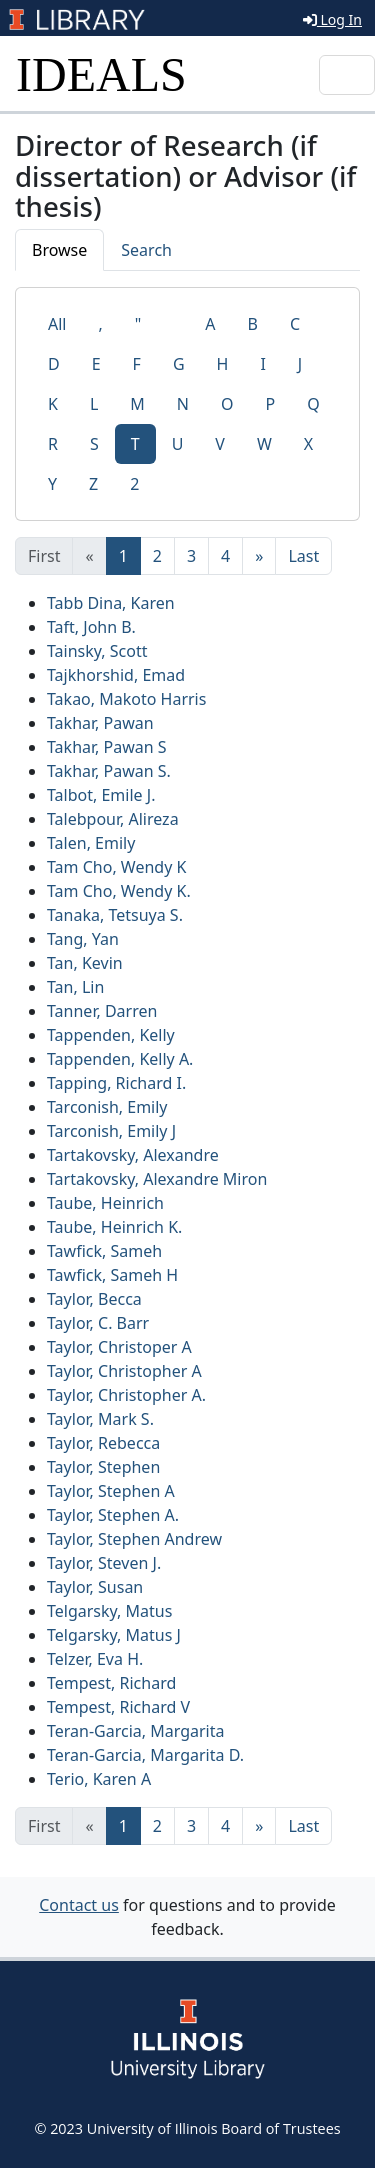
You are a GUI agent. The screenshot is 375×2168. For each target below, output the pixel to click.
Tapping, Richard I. (116, 1083)
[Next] (259, 556)
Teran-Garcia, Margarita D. (145, 1755)
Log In (332, 19)
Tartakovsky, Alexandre (133, 1155)
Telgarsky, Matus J (114, 1635)
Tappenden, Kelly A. (120, 1059)
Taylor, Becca (94, 1299)
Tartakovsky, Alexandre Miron (157, 1179)
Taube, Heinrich (105, 1203)
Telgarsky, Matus (109, 1611)
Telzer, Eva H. (95, 1659)
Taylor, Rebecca (103, 1443)
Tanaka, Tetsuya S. (115, 915)
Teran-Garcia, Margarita (136, 1731)
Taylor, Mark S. (100, 1419)
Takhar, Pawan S (107, 747)
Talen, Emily (91, 843)
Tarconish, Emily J (111, 1131)
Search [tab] (146, 250)
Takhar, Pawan (100, 723)
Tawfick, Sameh (104, 1251)
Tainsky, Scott (97, 651)
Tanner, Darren (102, 1011)
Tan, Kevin (85, 963)
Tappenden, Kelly (111, 1035)
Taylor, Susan (95, 1587)
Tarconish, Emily (107, 1107)
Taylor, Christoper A (119, 1347)
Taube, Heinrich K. (114, 1227)
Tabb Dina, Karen (111, 603)
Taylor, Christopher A (124, 1371)
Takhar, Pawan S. (109, 771)
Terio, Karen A (99, 1779)
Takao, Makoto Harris (126, 699)
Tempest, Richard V (118, 1707)
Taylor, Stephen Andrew (134, 1539)
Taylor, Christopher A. (126, 1395)
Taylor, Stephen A (111, 1491)
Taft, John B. (91, 627)
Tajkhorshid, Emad (116, 675)
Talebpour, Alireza (113, 819)
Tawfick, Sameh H (112, 1275)
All (57, 324)
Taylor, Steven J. (104, 1563)
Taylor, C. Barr (98, 1323)
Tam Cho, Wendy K (116, 867)
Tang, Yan (83, 939)
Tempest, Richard (111, 1683)
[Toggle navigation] (347, 75)
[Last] (303, 556)
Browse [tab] (59, 250)
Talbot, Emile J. (101, 795)
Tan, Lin (75, 987)
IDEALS (101, 74)
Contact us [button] (79, 1905)
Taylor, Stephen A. (113, 1515)
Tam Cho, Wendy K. (119, 891)
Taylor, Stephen (103, 1467)
